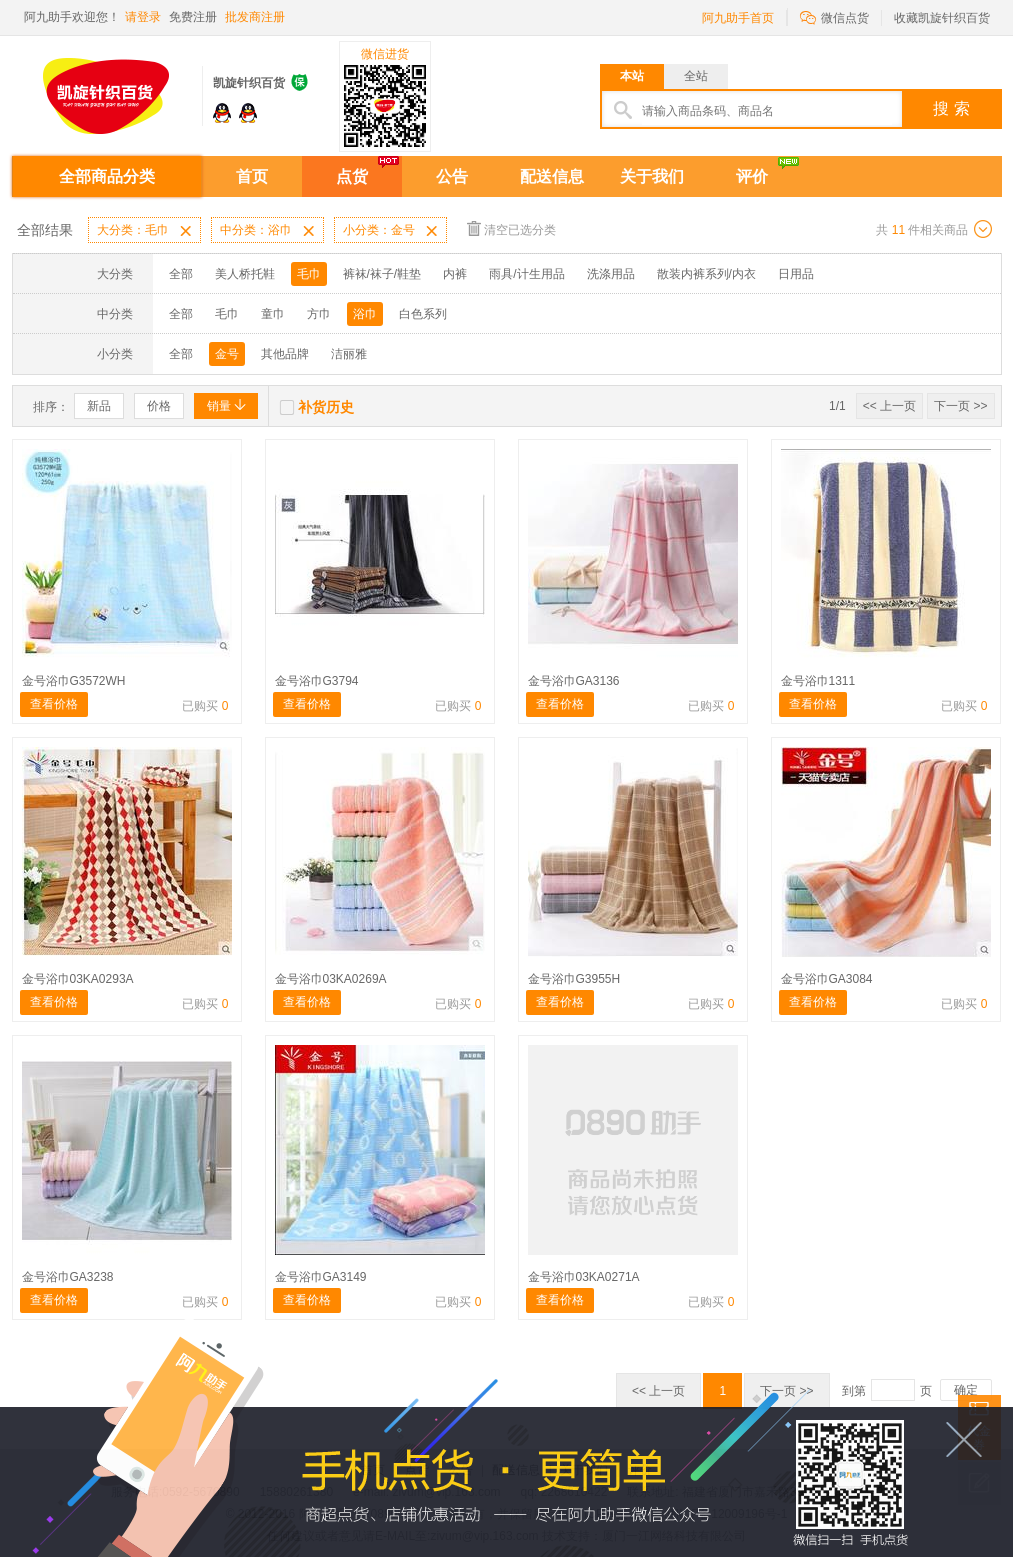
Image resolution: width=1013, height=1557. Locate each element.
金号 (227, 354)
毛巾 (309, 274)
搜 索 (951, 108)
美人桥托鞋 (245, 274)
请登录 (143, 17)
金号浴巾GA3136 (574, 681)
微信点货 (834, 16)
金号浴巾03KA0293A (78, 979)
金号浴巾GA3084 (827, 979)
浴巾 (365, 314)
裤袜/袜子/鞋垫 (382, 274)
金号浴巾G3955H (574, 979)
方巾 (319, 314)
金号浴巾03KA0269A (331, 979)
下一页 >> (960, 406)
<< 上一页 (889, 406)
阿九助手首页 (738, 18)
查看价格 (54, 704)
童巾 (273, 314)
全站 (696, 76)
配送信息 (552, 176)
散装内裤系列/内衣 (706, 274)
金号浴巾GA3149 (321, 1277)
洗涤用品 (611, 274)
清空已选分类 (511, 228)
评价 (752, 176)
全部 (181, 274)
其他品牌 (285, 354)
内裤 (455, 274)
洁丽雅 (349, 354)
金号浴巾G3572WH (74, 681)
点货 (352, 176)
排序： (51, 407)
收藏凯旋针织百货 (942, 18)
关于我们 (652, 176)
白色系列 (423, 314)
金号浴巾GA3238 (68, 1277)
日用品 (796, 274)
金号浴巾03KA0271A (584, 1277)
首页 (252, 176)
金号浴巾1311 (818, 681)
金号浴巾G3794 (317, 681)
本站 (632, 76)
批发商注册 (255, 17)
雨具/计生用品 (526, 274)
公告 (452, 176)
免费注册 (193, 17)
